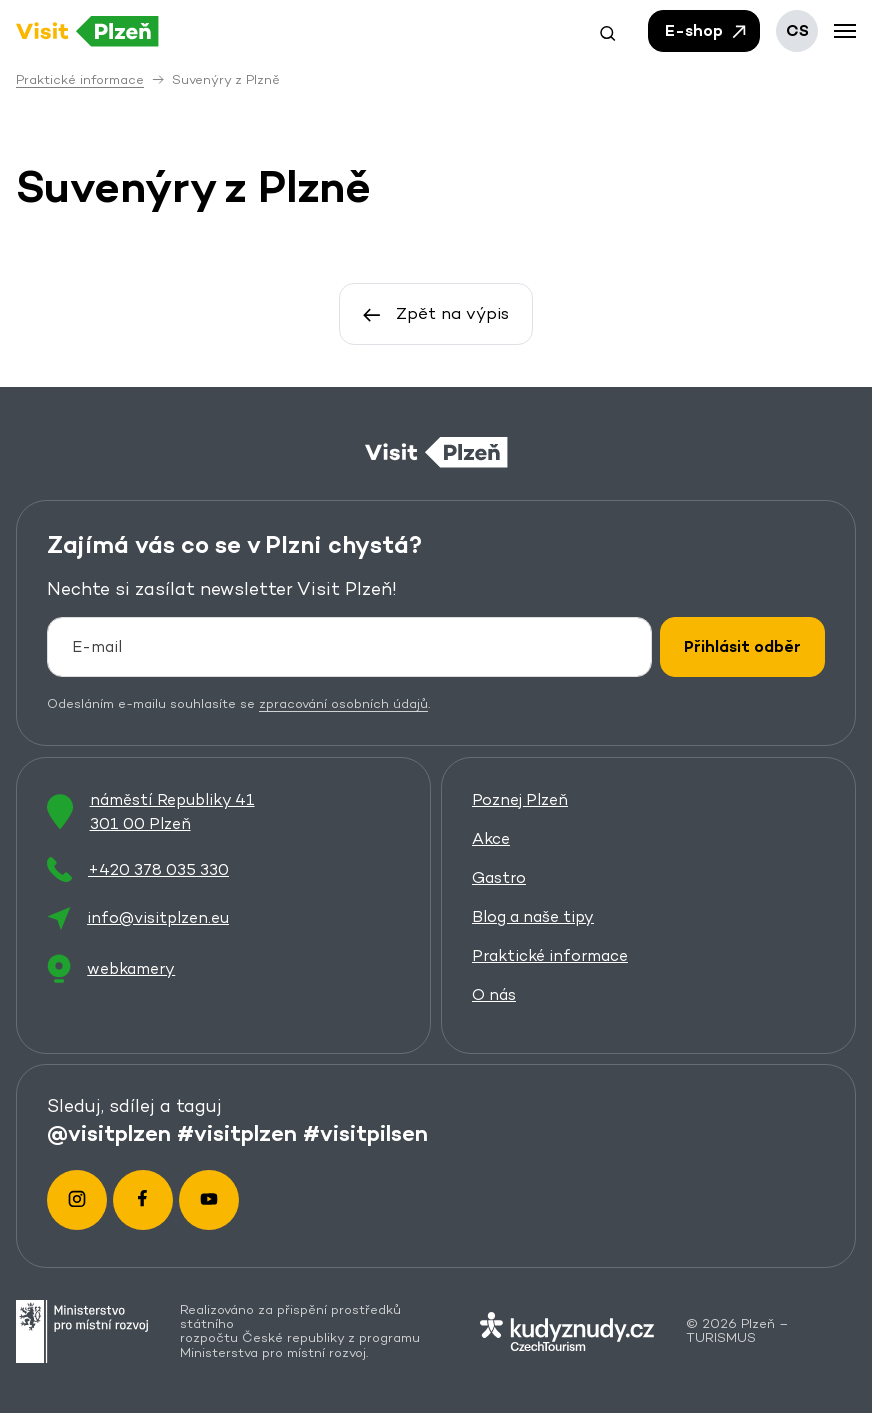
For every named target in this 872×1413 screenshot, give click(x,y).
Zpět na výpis (436, 313)
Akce (491, 838)
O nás (494, 994)
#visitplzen (237, 1132)
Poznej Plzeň (520, 799)
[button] (608, 31)
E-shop (707, 31)
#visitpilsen (365, 1132)
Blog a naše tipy (533, 916)
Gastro (499, 877)
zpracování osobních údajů (343, 704)
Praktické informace (550, 955)
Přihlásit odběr (742, 647)
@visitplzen (109, 1132)
